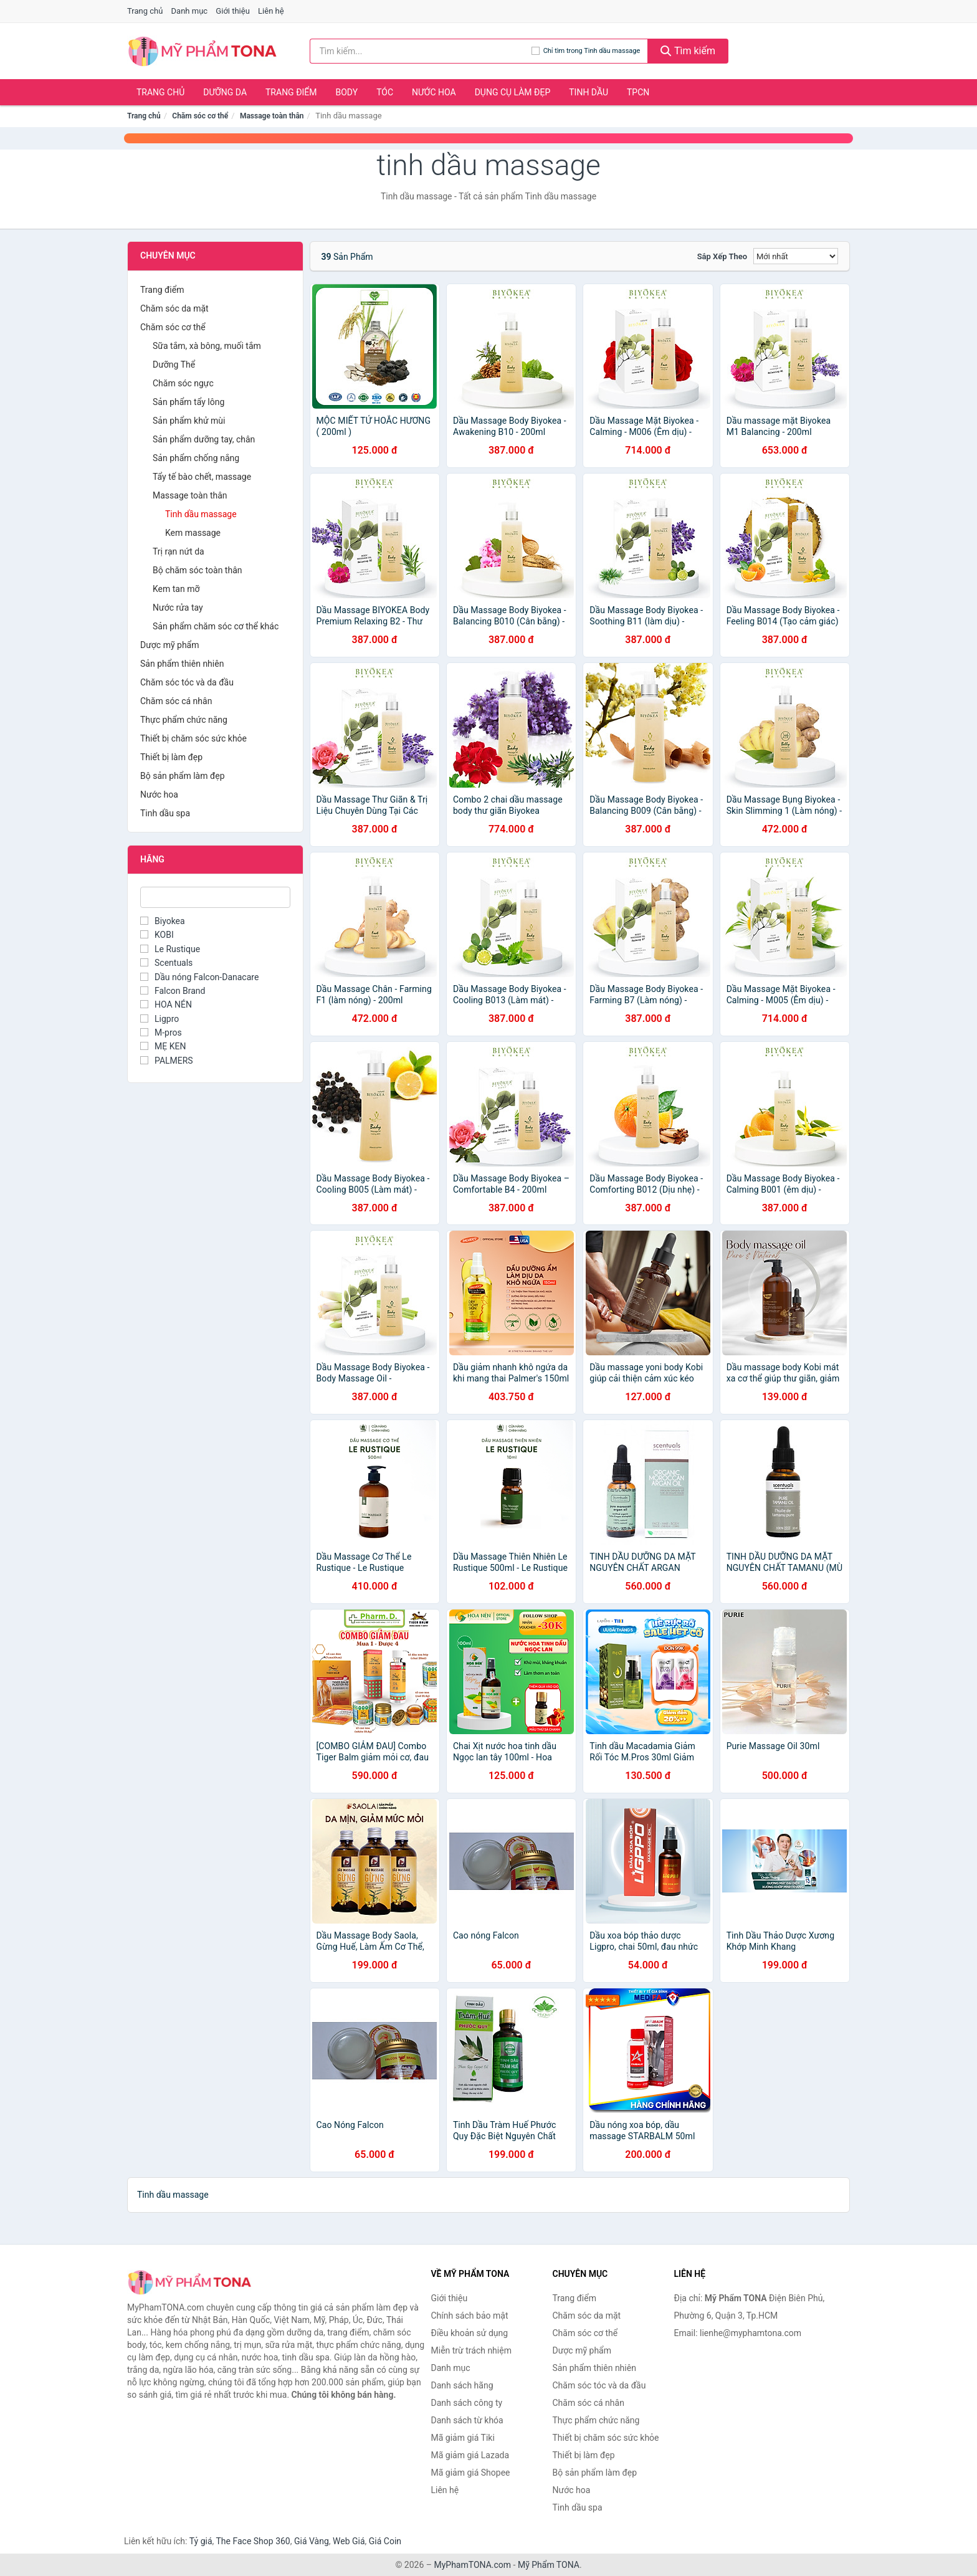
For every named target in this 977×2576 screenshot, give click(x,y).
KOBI (157, 935)
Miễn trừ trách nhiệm (471, 2350)
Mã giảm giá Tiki (463, 2438)
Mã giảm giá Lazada (470, 2455)
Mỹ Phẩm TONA (548, 2565)
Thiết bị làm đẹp (171, 757)
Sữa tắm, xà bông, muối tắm (207, 346)
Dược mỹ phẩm (169, 645)
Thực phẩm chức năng (183, 720)
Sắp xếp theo (722, 256)
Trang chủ (145, 11)
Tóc (384, 92)
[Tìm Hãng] (215, 897)
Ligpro (159, 1019)
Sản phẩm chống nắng (196, 458)
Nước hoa (434, 92)
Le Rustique (170, 949)
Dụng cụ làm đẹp (513, 92)
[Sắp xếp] (795, 256)
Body (347, 92)
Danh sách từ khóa (467, 2420)
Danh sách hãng (462, 2385)
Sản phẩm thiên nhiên (182, 664)
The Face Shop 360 (253, 2541)
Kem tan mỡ (176, 589)
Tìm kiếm (687, 51)
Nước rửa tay (178, 608)
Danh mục (189, 11)
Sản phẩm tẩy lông (188, 402)
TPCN (638, 92)
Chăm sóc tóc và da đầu (187, 682)
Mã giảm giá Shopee (470, 2473)
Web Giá (349, 2541)
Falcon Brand (172, 991)
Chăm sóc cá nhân (176, 701)
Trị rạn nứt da (178, 551)
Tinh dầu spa (165, 813)
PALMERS (166, 1061)
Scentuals (166, 963)
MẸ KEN (163, 1046)
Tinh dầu (588, 92)
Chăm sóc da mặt (174, 308)
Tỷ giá (200, 2541)
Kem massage (193, 533)
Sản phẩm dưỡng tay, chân (204, 439)
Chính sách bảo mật (469, 2316)
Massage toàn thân (272, 116)
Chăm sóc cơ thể (200, 116)
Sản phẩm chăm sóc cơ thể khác (216, 626)
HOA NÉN (166, 1004)
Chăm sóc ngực (183, 383)
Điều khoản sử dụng (469, 2333)
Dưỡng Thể (174, 365)
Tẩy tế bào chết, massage (202, 477)
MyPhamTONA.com (472, 2565)
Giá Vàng (311, 2541)
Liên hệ (271, 11)
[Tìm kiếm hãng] (420, 51)
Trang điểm (291, 92)
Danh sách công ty (467, 2403)
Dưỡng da (225, 92)
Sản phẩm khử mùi (189, 421)
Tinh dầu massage (201, 514)
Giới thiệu (232, 11)
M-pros (161, 1033)
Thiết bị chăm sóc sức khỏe (193, 738)
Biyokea (162, 921)
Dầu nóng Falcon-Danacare (199, 977)
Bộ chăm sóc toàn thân (197, 570)
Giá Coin (385, 2541)
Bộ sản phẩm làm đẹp (182, 776)
